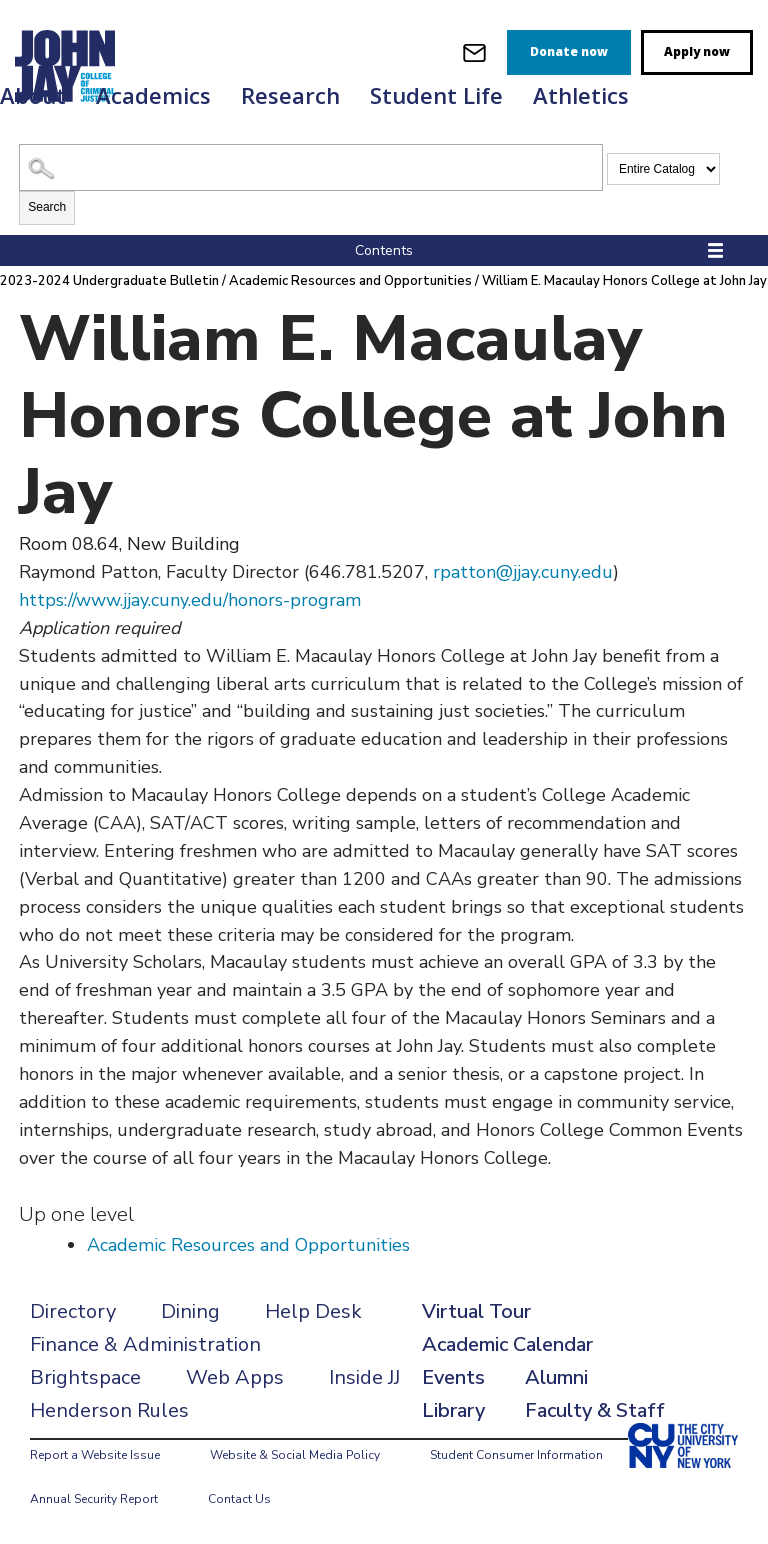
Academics (153, 95)
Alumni (556, 1377)
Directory (73, 1311)
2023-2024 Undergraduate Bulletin (109, 281)
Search (47, 207)
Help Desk (313, 1311)
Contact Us (239, 1499)
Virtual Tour (476, 1311)
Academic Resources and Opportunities (350, 281)
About (33, 95)
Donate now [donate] (569, 51)
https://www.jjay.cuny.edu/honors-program (190, 600)
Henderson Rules (109, 1410)
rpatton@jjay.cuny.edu (523, 572)
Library (453, 1410)
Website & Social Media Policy (295, 1455)
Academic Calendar (507, 1344)
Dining (190, 1311)
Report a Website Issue (95, 1455)
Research (290, 95)
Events (453, 1377)
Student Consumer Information (516, 1455)
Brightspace (85, 1377)
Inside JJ (364, 1377)
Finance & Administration (145, 1344)
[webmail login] (474, 52)
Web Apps (235, 1377)
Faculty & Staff (595, 1410)
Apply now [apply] (697, 51)
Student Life (436, 95)
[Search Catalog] (311, 167)
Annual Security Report (94, 1499)
